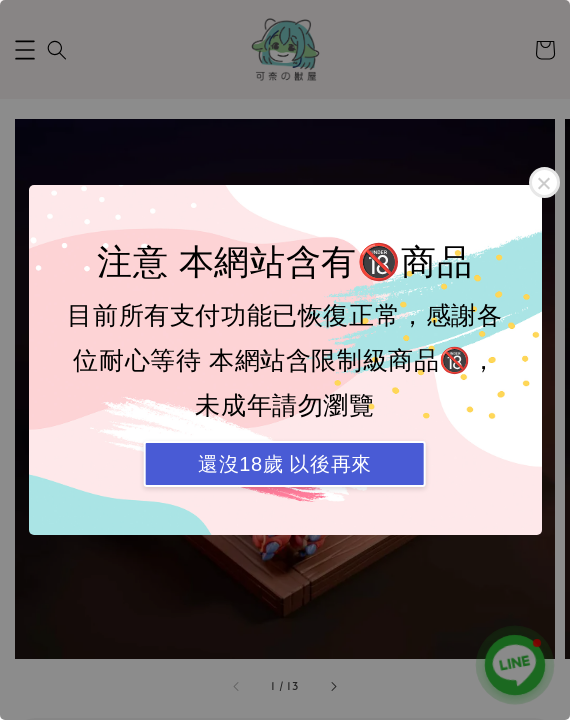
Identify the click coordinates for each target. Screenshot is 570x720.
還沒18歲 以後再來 (285, 464)
